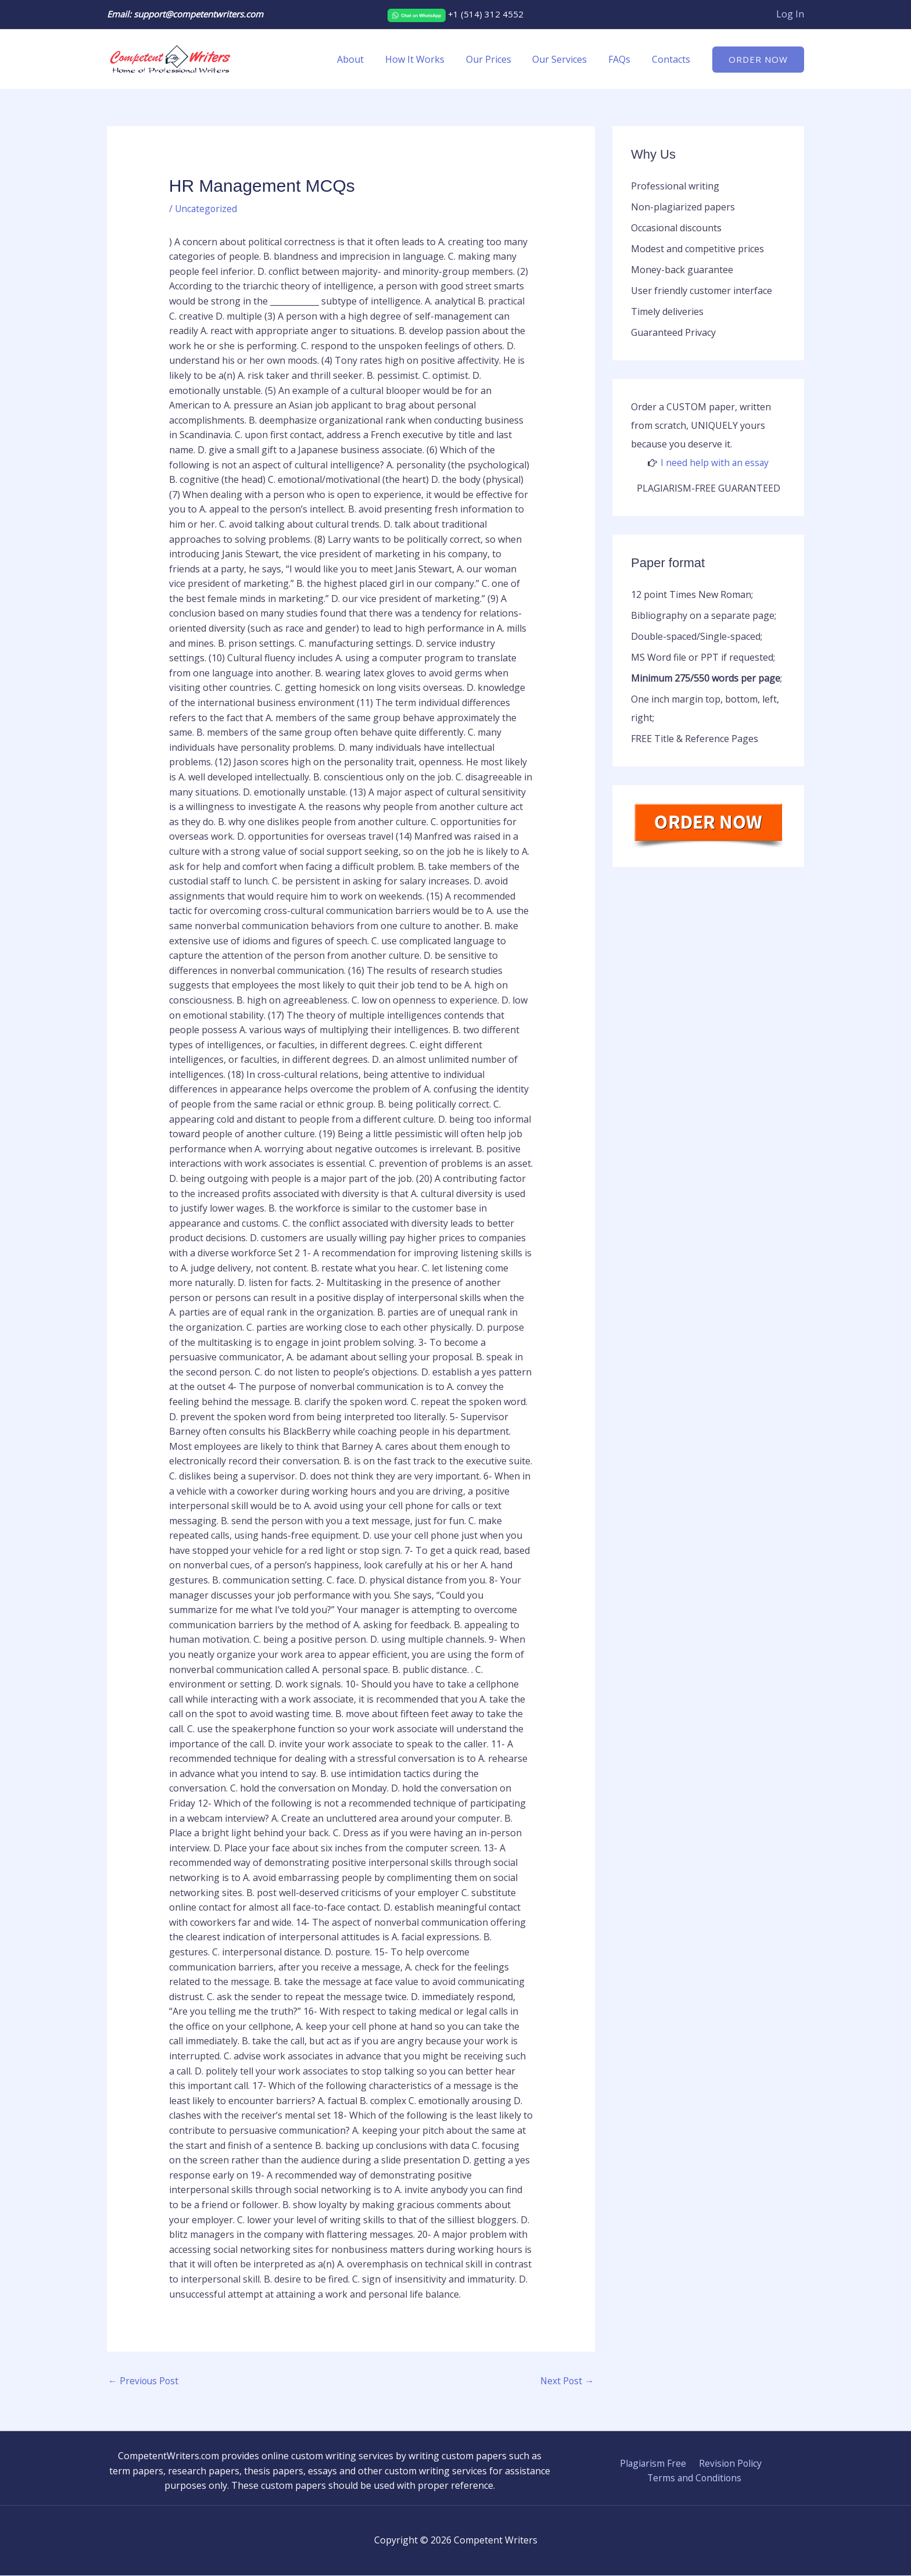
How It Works (427, 59)
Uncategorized (207, 208)
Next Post (566, 2381)
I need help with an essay (714, 462)
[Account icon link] (790, 14)
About (365, 59)
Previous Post (144, 2381)
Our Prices (498, 59)
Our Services (566, 59)
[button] (758, 59)
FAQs (623, 59)
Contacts (672, 59)
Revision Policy (729, 2463)
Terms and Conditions (695, 2478)
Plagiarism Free (653, 2463)
